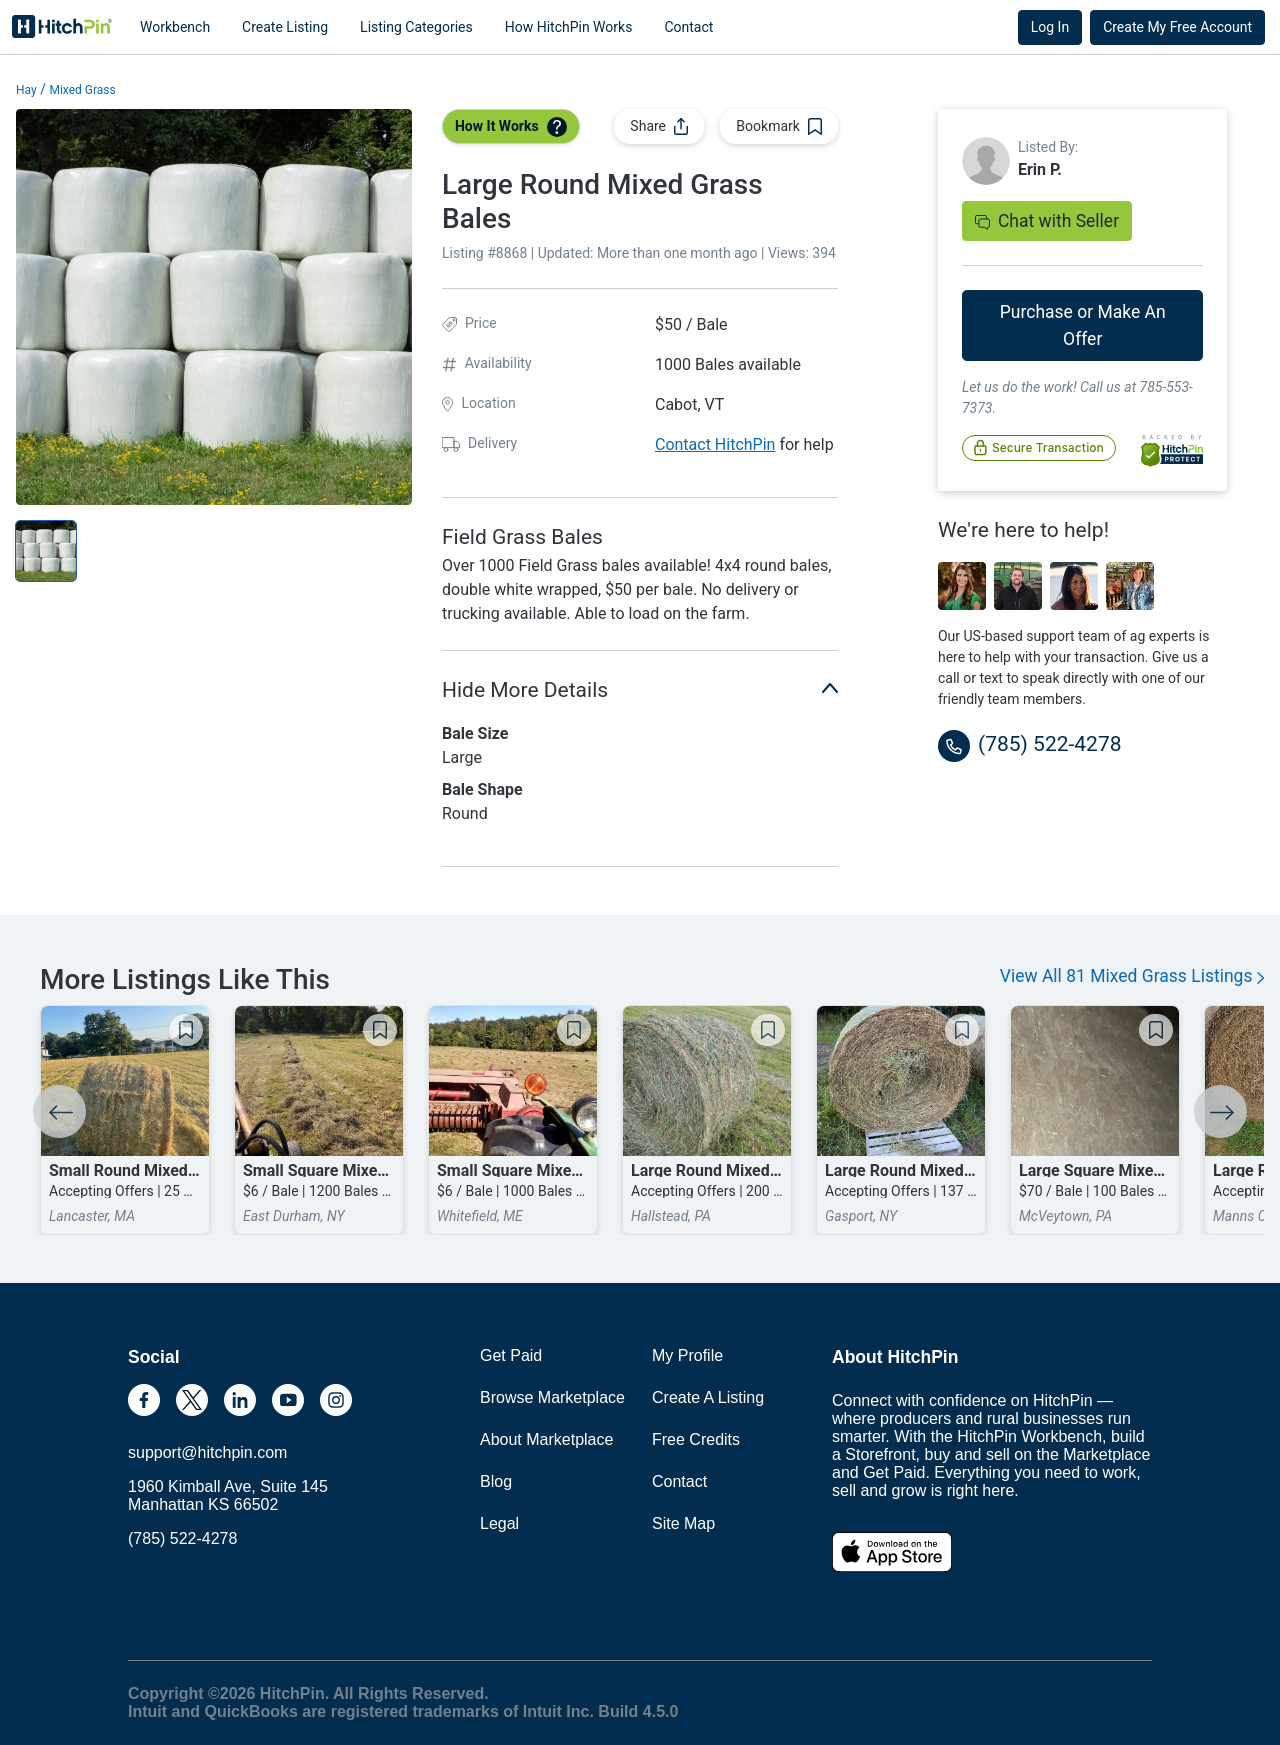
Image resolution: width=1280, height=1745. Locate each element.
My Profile (687, 1355)
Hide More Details (640, 688)
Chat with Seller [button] (1047, 221)
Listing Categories (416, 27)
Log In (1050, 27)
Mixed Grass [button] (82, 90)
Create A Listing (708, 1397)
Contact (688, 27)
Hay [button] (26, 90)
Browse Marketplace (552, 1397)
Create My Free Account (1177, 27)
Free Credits (696, 1439)
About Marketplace (546, 1439)
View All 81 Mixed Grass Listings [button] (1132, 976)
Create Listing (285, 27)
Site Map (683, 1523)
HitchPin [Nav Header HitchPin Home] (62, 27)
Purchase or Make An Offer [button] (1083, 325)
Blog (496, 1481)
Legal (499, 1523)
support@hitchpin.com (207, 1452)
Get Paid (511, 1355)
